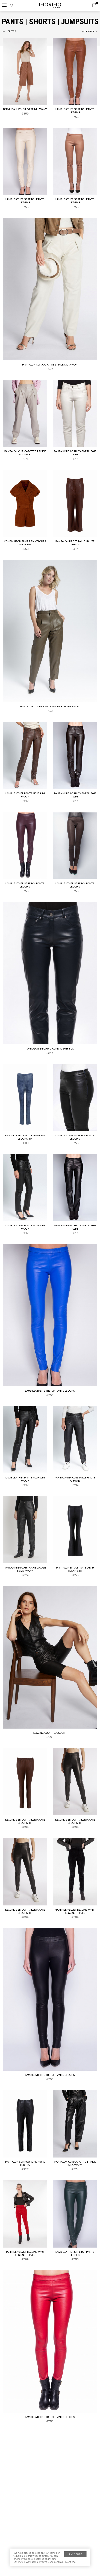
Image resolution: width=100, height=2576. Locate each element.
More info (70, 2561)
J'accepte (75, 2554)
